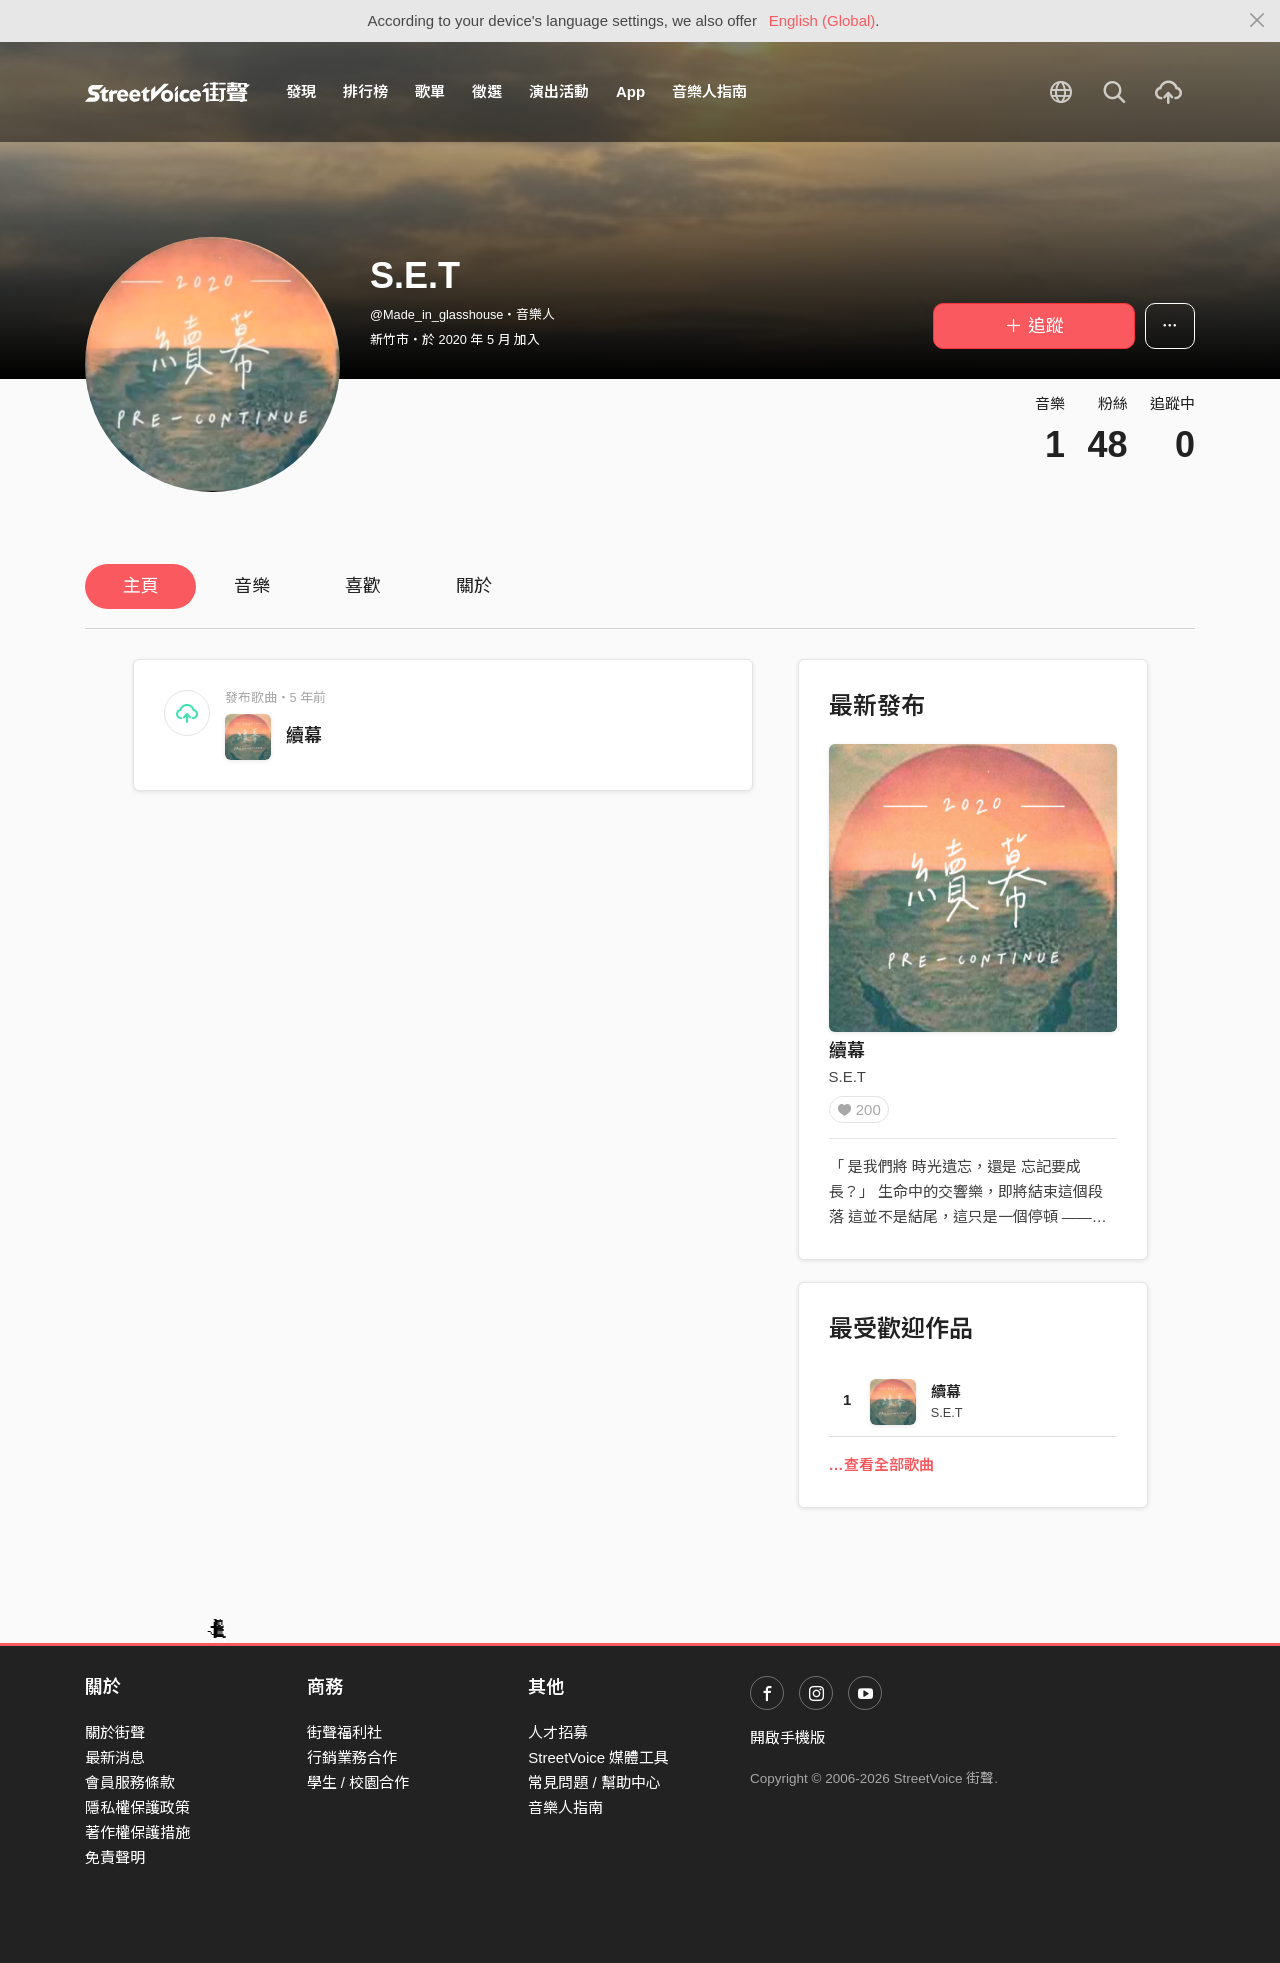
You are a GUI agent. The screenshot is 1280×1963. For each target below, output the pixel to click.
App (630, 91)
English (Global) (822, 20)
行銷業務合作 (352, 1757)
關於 (474, 586)
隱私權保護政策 (137, 1807)
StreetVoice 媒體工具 (598, 1757)
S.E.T (848, 1076)
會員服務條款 (130, 1782)
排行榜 (365, 91)
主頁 (141, 586)
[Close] (1257, 21)
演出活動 (559, 91)
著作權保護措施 (137, 1832)
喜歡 (363, 586)
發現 (301, 91)
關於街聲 (115, 1732)
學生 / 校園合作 (358, 1782)
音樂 (252, 586)
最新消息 (115, 1757)
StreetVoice (167, 92)
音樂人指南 (709, 91)
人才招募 (558, 1732)
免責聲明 (115, 1857)
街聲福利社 (344, 1732)
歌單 (430, 91)
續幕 (304, 736)
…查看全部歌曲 (881, 1471)
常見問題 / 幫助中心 (594, 1782)
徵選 (487, 91)
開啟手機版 (787, 1737)
